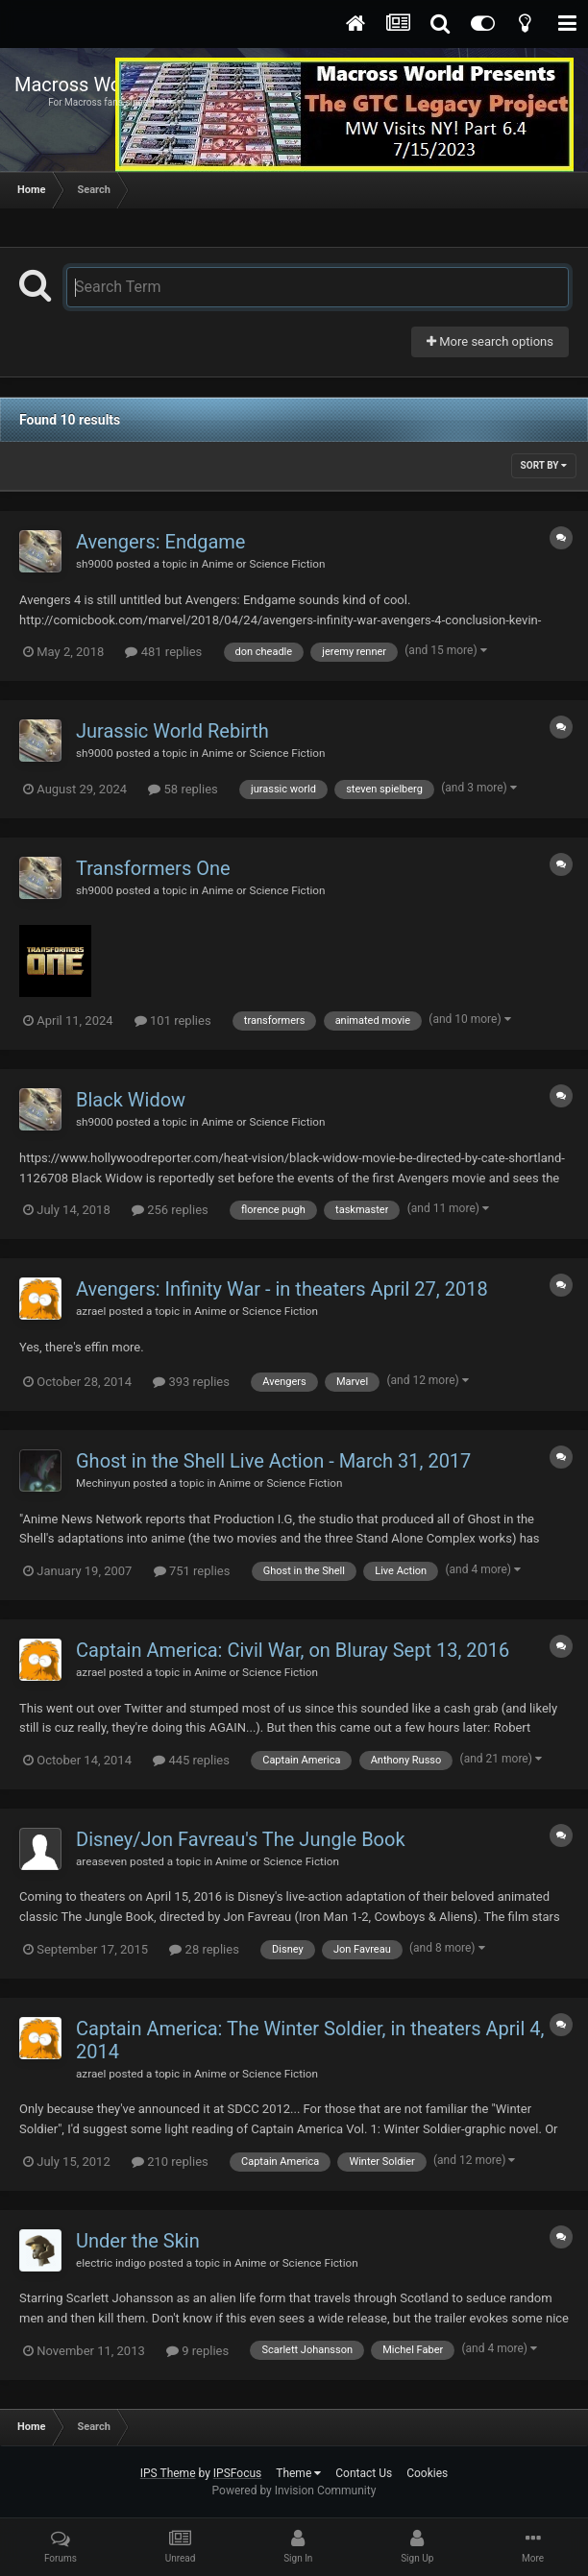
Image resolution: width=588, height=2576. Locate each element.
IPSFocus (237, 2473)
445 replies (191, 1760)
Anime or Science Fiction (264, 564)
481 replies (163, 651)
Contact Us (363, 2473)
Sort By (544, 465)
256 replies (170, 1210)
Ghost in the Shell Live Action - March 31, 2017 (273, 1460)
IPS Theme (168, 2473)
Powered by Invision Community (294, 2490)
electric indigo (111, 2263)
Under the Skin (138, 2240)
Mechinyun (103, 1483)
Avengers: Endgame (160, 541)
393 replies (191, 1381)
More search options (490, 341)
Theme (298, 2473)
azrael (91, 1311)
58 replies (182, 789)
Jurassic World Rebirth (172, 730)
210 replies (170, 2161)
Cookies (427, 2473)
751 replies (192, 1571)
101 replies (173, 1020)
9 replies (197, 2351)
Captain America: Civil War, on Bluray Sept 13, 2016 (292, 1650)
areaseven (101, 1861)
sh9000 (94, 564)
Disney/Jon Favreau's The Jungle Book (240, 1839)
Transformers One (153, 868)
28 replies (203, 1949)
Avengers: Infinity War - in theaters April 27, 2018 (282, 1288)
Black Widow (130, 1099)
